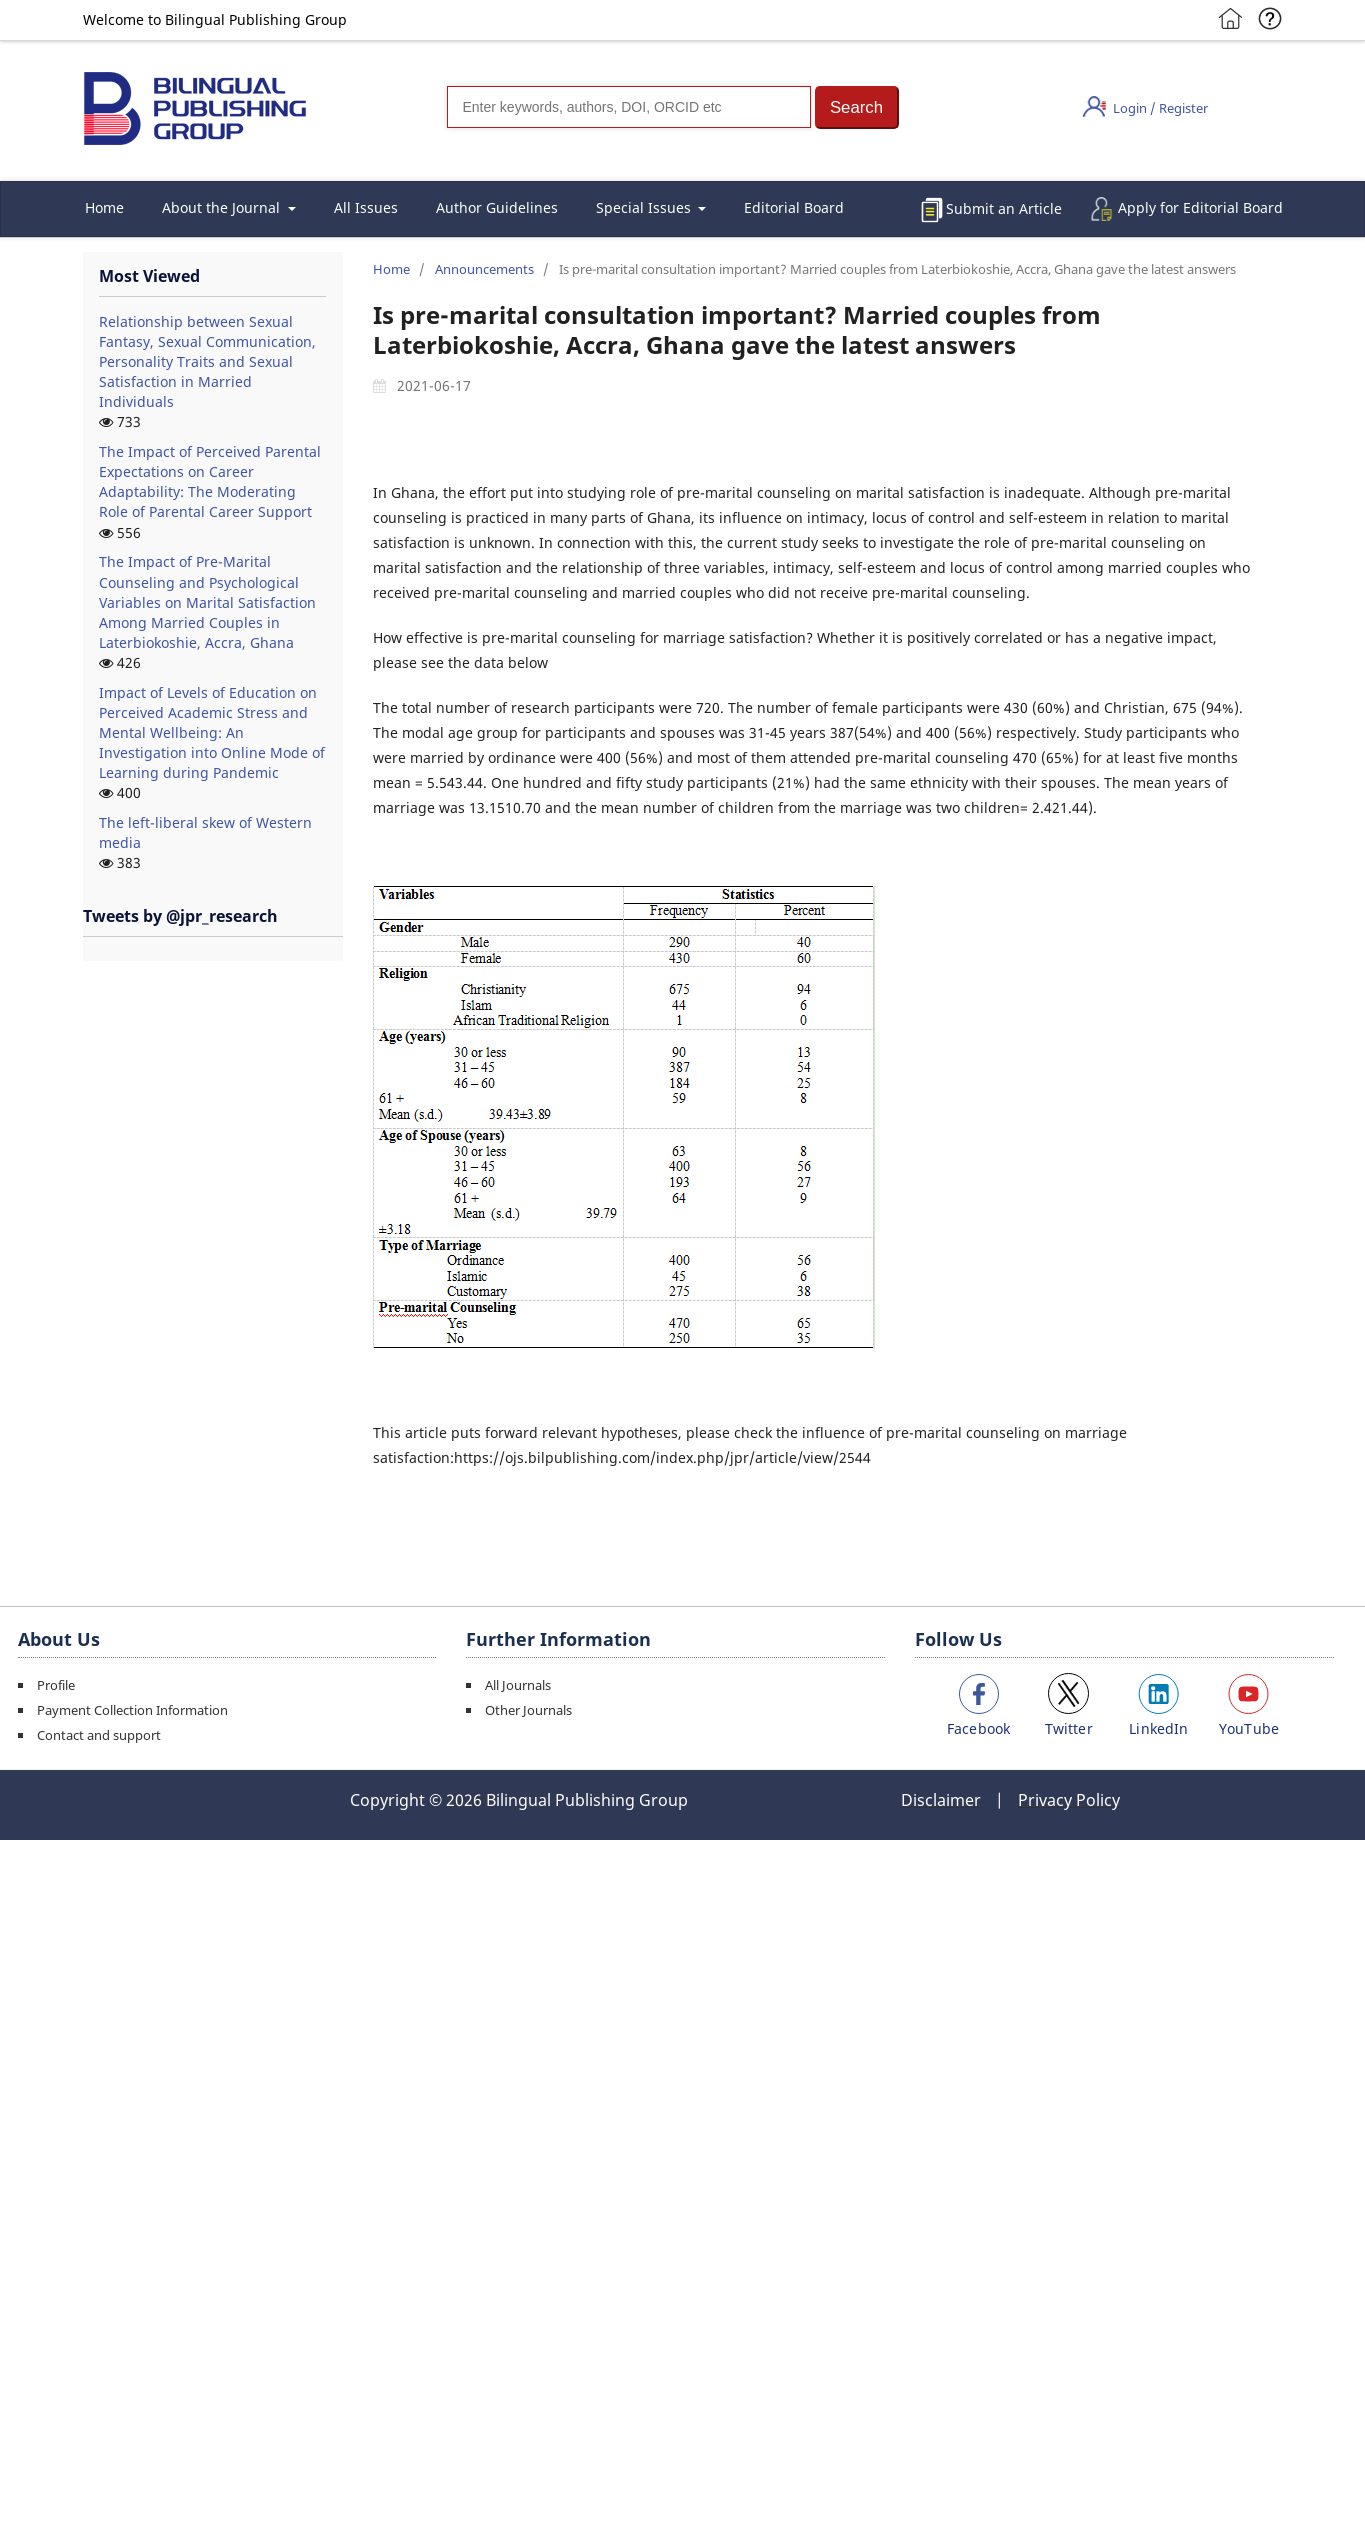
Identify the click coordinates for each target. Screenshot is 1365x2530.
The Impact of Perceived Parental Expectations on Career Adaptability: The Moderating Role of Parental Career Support (210, 481)
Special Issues (645, 207)
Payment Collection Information (132, 1710)
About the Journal (223, 207)
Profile (56, 1685)
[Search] (629, 107)
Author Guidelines (497, 207)
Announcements (484, 269)
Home (104, 207)
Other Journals (528, 1710)
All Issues (366, 207)
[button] (857, 107)
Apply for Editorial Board (1200, 207)
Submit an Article (1004, 208)
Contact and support (99, 1735)
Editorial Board (794, 207)
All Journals (518, 1685)
